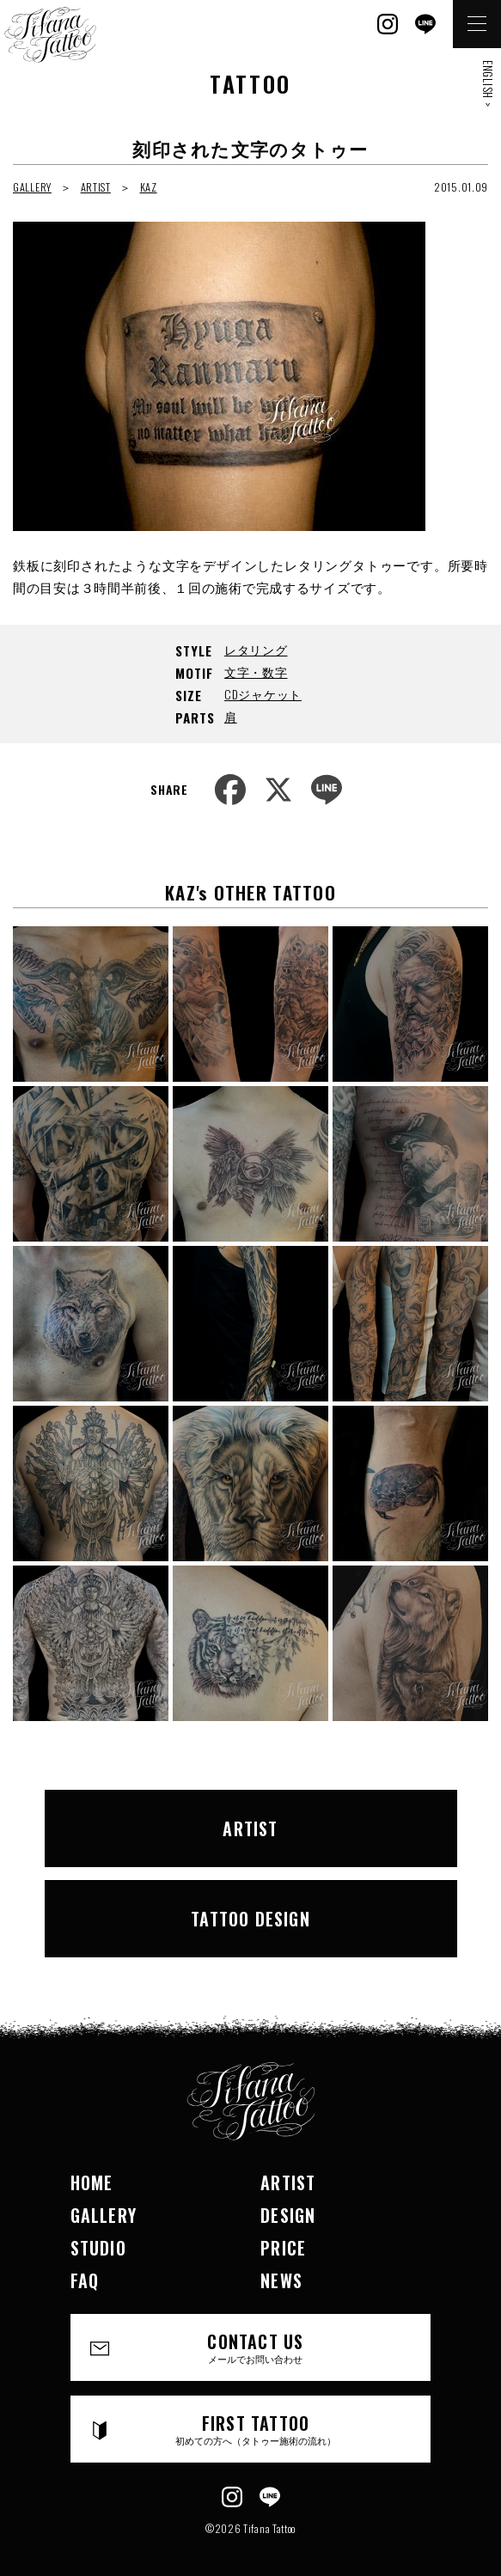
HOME (91, 2182)
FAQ (85, 2280)
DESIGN (287, 2215)
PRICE (283, 2248)
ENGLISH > (488, 83)
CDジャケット (263, 694)
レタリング (256, 649)
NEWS (281, 2280)
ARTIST (96, 187)
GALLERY (32, 187)
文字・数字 (256, 671)
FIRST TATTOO (256, 2428)
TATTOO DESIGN (250, 1919)
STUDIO (98, 2248)
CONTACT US (256, 2347)
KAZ (148, 187)
